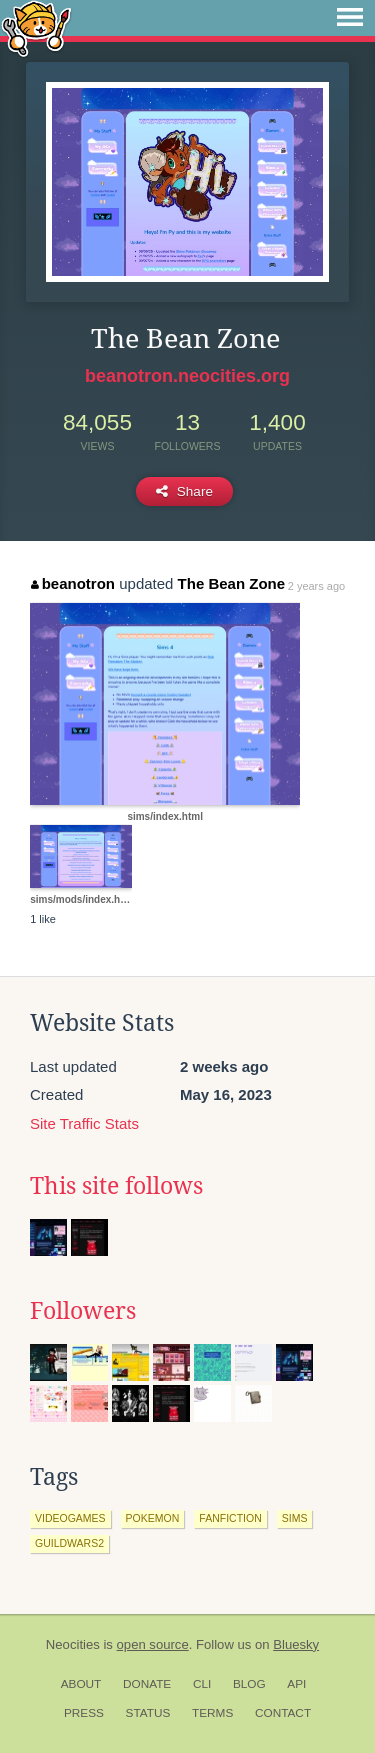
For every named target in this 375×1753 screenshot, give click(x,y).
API (296, 1684)
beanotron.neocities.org (187, 376)
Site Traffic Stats (84, 1123)
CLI (202, 1684)
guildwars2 (69, 1543)
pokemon (153, 1518)
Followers (83, 1311)
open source (153, 1644)
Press (84, 1713)
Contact (283, 1713)
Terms (212, 1713)
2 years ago (316, 586)
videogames (70, 1518)
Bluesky (296, 1644)
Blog (249, 1684)
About (81, 1684)
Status (148, 1713)
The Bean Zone (232, 583)
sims (295, 1518)
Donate (147, 1684)
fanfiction (230, 1518)
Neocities (73, 1644)
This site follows (116, 1186)
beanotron (73, 583)
